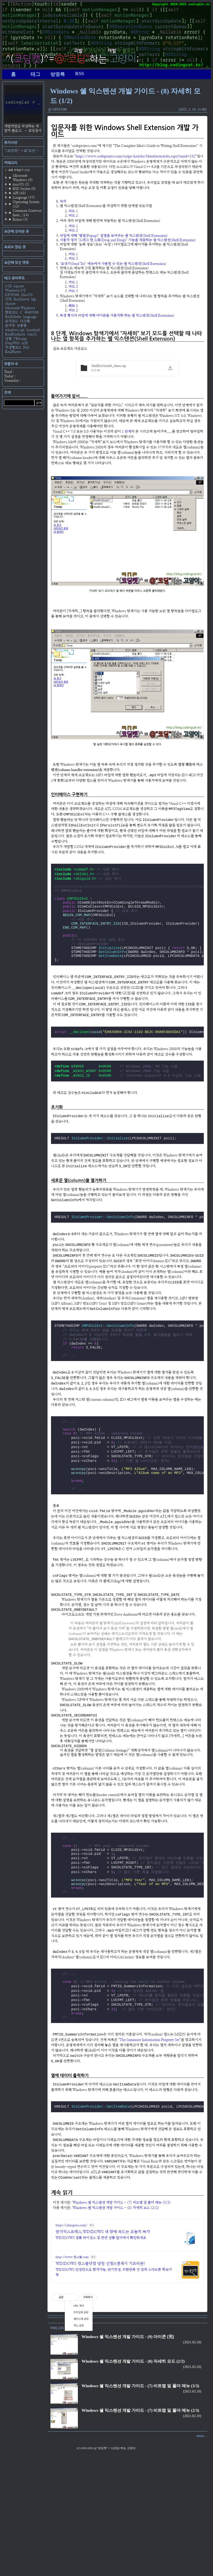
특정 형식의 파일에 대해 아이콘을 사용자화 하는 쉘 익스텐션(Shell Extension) (117, 315)
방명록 (57, 74)
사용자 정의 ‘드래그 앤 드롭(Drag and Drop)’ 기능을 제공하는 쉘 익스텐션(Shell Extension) (128, 240)
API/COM (59, 109)
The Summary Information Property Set (146, 2099)
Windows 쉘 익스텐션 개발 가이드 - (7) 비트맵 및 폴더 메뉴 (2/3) (140, 2470)
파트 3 (73, 291)
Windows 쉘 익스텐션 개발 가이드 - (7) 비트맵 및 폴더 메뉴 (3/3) (121, 2262)
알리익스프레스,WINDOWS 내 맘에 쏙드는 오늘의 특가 (103, 2292)
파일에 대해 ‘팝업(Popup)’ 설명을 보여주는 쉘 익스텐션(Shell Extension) (113, 235)
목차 (63, 201)
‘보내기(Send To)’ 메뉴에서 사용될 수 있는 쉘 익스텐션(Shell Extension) (113, 264)
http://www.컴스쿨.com (72, 2317)
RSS (79, 73)
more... (201, 2496)
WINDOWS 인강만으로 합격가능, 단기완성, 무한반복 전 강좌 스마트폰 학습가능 (114, 2332)
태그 (35, 74)
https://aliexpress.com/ (71, 2285)
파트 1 (73, 211)
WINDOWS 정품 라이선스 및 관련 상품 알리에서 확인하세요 (101, 2298)
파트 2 (73, 215)
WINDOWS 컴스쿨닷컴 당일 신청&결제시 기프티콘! (100, 2324)
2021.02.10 (192, 2402)
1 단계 (126, 431)
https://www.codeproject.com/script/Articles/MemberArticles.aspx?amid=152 (135, 156)
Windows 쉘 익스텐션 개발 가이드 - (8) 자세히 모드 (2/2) (115, 2268)
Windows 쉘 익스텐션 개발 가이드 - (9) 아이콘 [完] (128, 2396)
